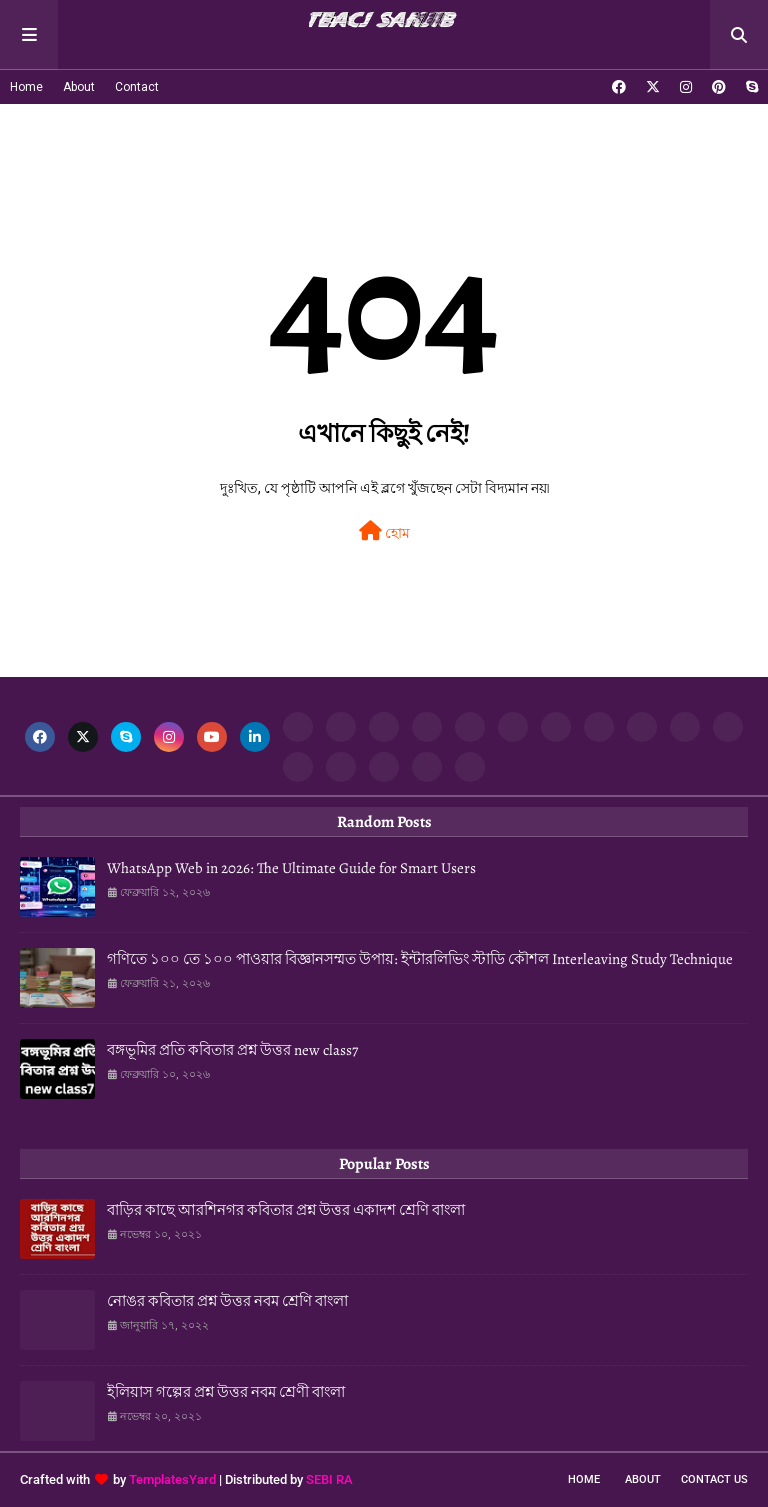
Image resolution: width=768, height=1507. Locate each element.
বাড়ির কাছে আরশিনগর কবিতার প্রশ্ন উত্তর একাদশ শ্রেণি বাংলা (286, 1210)
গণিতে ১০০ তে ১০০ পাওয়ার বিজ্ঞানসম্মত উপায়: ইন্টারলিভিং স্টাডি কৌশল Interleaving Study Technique (420, 959)
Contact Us (714, 1479)
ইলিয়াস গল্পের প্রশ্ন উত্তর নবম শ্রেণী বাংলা (226, 1392)
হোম (384, 531)
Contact (137, 87)
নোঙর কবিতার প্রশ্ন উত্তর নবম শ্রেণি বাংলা (227, 1301)
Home (26, 87)
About (79, 87)
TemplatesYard (172, 1479)
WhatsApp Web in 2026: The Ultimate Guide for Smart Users (291, 868)
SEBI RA (329, 1479)
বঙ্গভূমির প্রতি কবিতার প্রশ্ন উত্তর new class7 (232, 1050)
